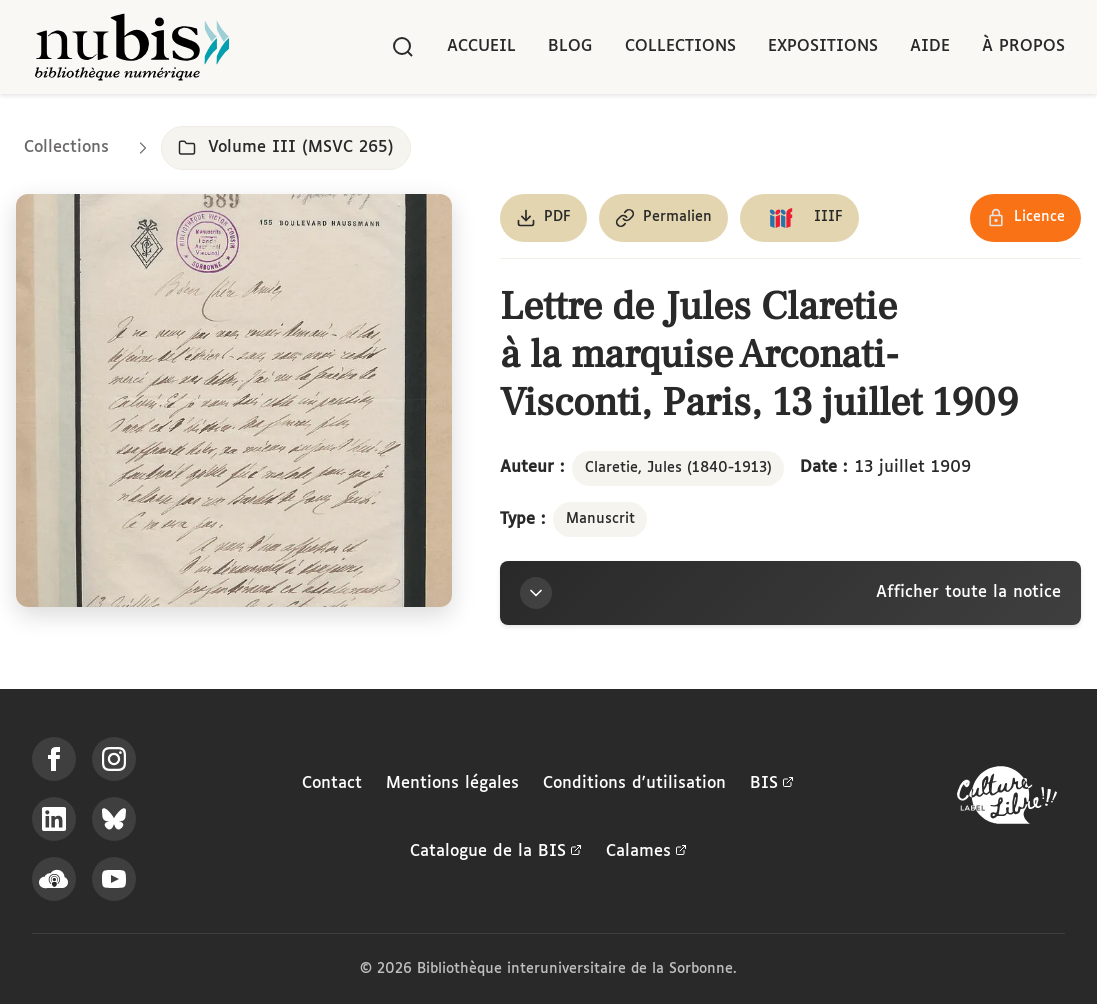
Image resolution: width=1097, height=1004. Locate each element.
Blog (570, 46)
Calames (646, 852)
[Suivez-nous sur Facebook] (54, 759)
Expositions (823, 46)
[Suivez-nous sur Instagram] (114, 759)
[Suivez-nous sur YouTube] (114, 879)
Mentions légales (452, 783)
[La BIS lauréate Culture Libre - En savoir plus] (1007, 799)
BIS (772, 784)
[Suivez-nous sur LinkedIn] (54, 819)
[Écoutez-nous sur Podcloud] (54, 879)
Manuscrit (600, 519)
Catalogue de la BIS (496, 852)
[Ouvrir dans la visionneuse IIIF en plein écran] (234, 400)
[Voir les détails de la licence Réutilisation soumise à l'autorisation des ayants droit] (1025, 218)
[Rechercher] (403, 47)
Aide (930, 46)
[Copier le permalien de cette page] (663, 218)
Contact (332, 783)
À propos (1023, 46)
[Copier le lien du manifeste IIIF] (799, 218)
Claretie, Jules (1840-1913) (678, 468)
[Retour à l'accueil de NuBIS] (132, 47)
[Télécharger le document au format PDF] (543, 218)
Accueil (481, 46)
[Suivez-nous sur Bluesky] (114, 819)
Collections (680, 46)
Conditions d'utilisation (634, 783)
